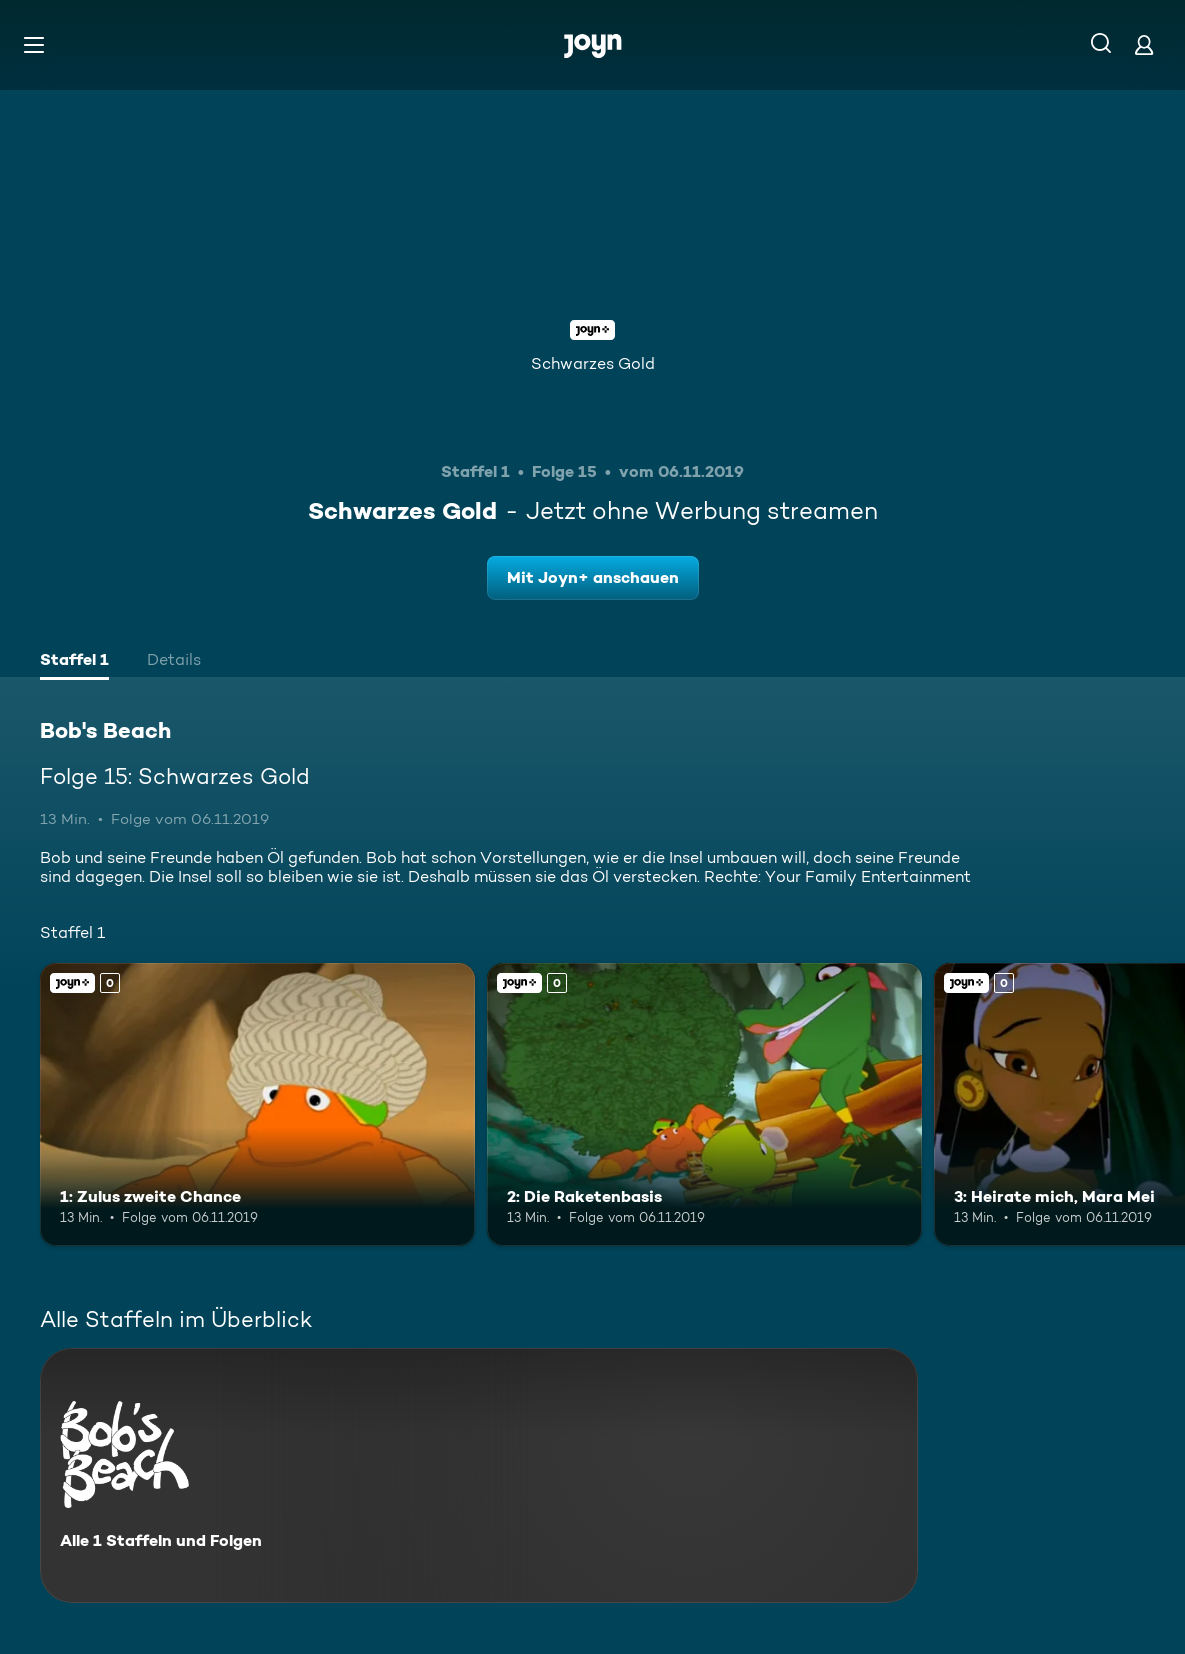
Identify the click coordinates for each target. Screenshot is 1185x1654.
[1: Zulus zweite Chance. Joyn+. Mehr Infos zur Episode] (257, 1104)
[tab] (74, 662)
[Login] (1144, 44)
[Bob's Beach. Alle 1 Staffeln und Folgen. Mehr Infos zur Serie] (479, 1475)
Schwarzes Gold (593, 363)
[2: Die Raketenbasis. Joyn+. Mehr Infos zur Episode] (704, 1104)
